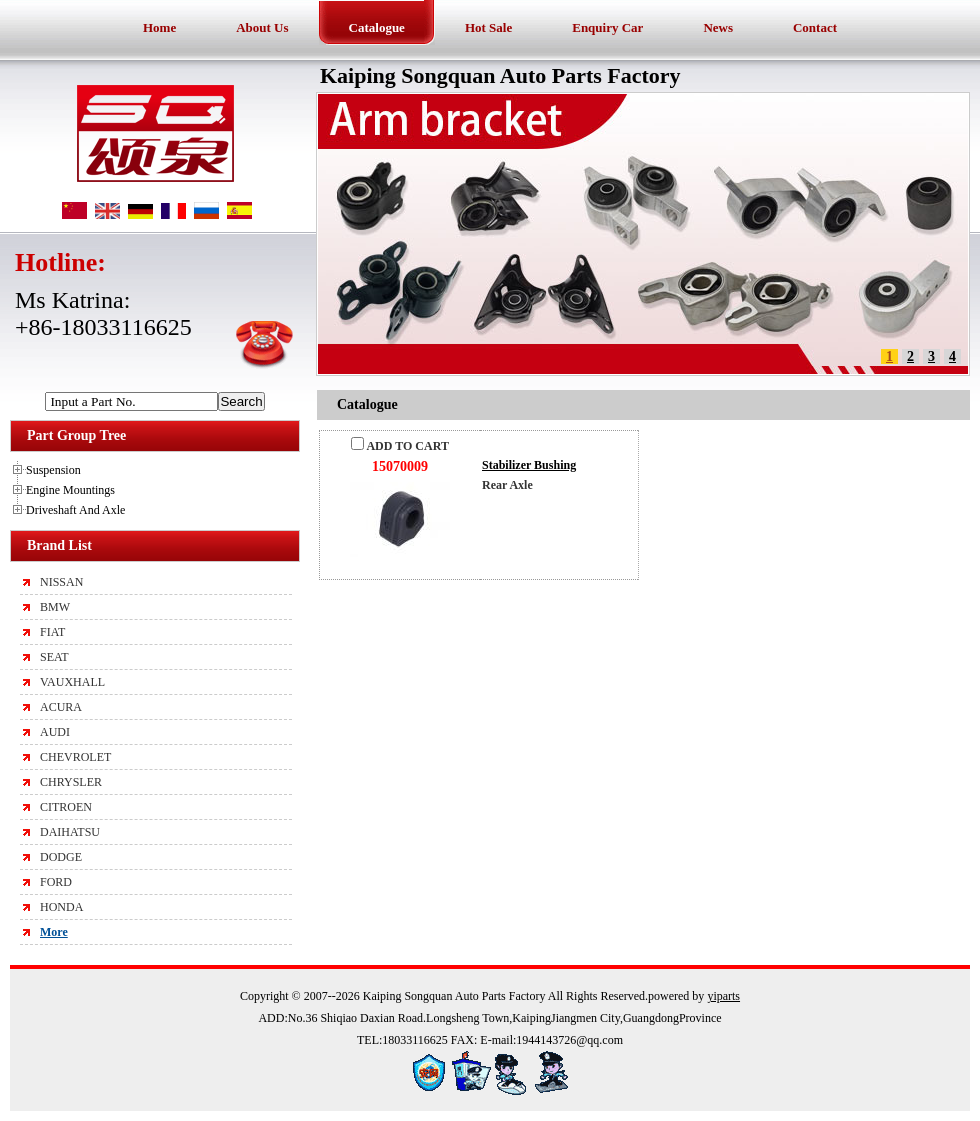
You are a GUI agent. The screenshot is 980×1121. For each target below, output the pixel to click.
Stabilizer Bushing (529, 465)
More (54, 932)
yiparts (723, 996)
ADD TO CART (400, 446)
